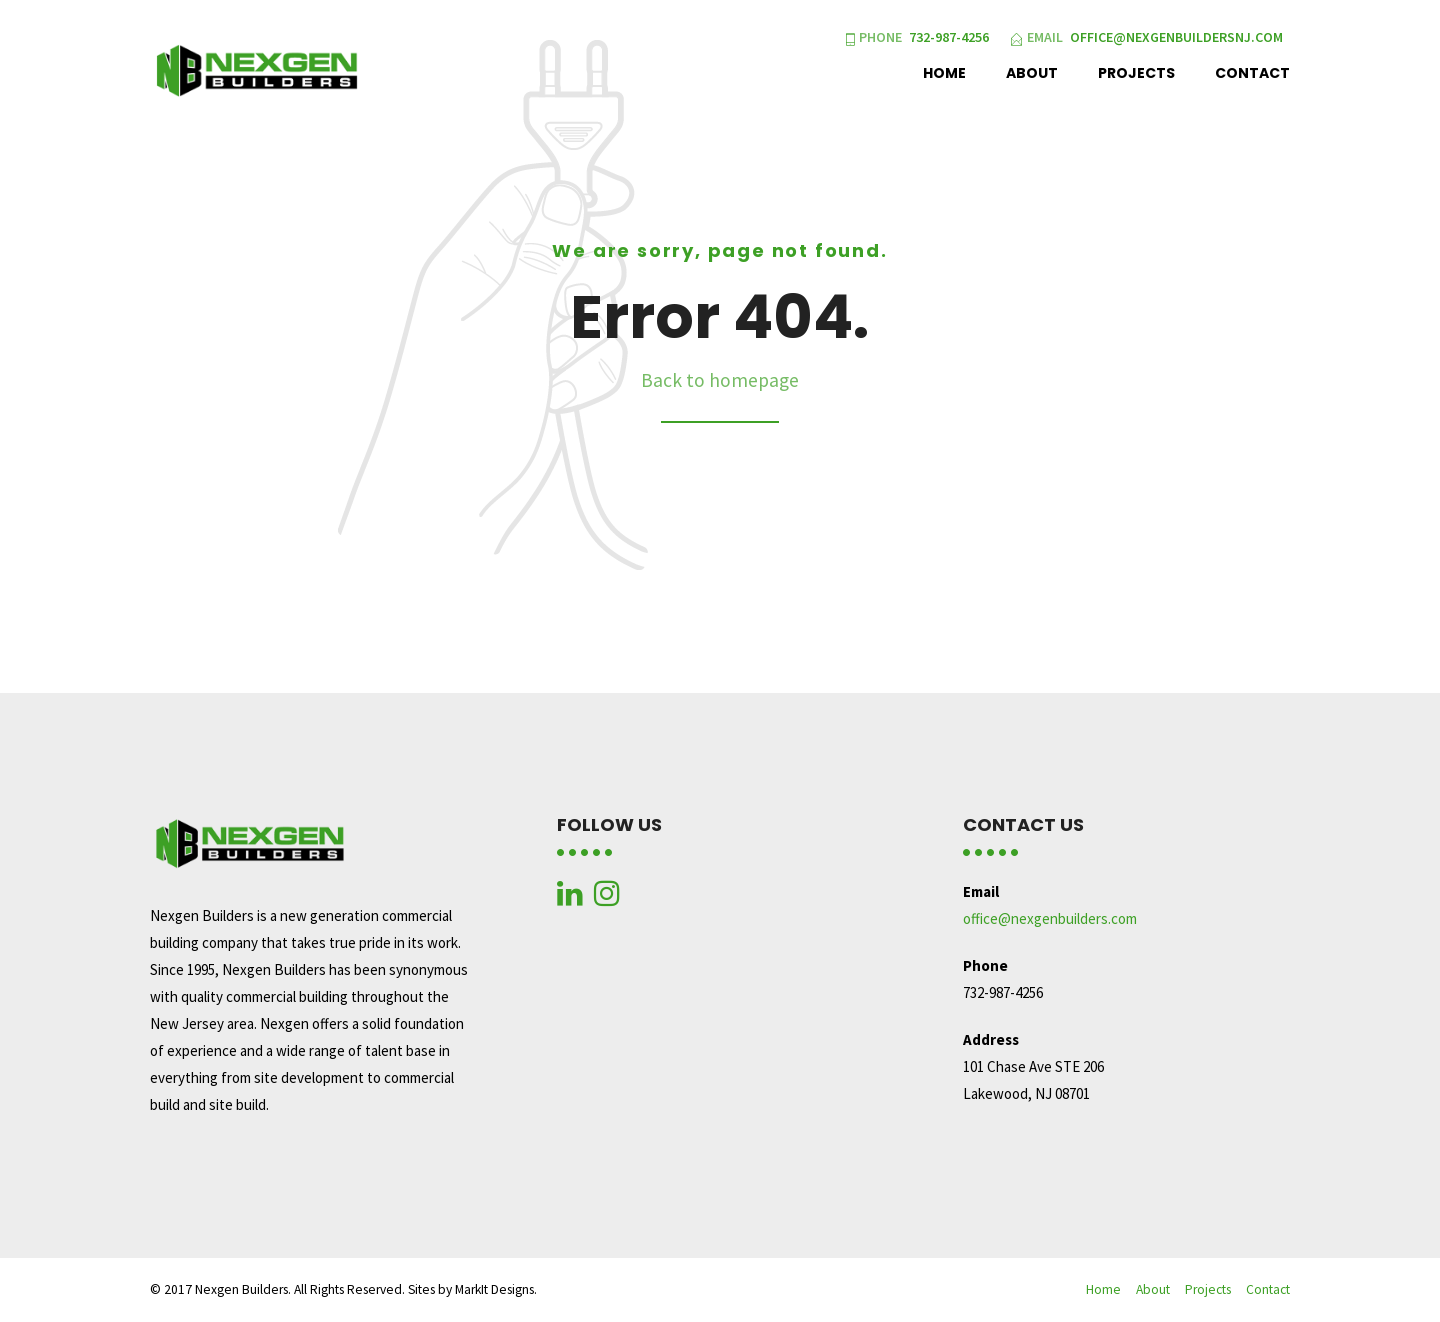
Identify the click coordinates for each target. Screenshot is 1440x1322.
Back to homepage (720, 380)
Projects (1136, 73)
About (1032, 73)
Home (944, 73)
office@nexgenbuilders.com (1050, 918)
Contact (1252, 73)
